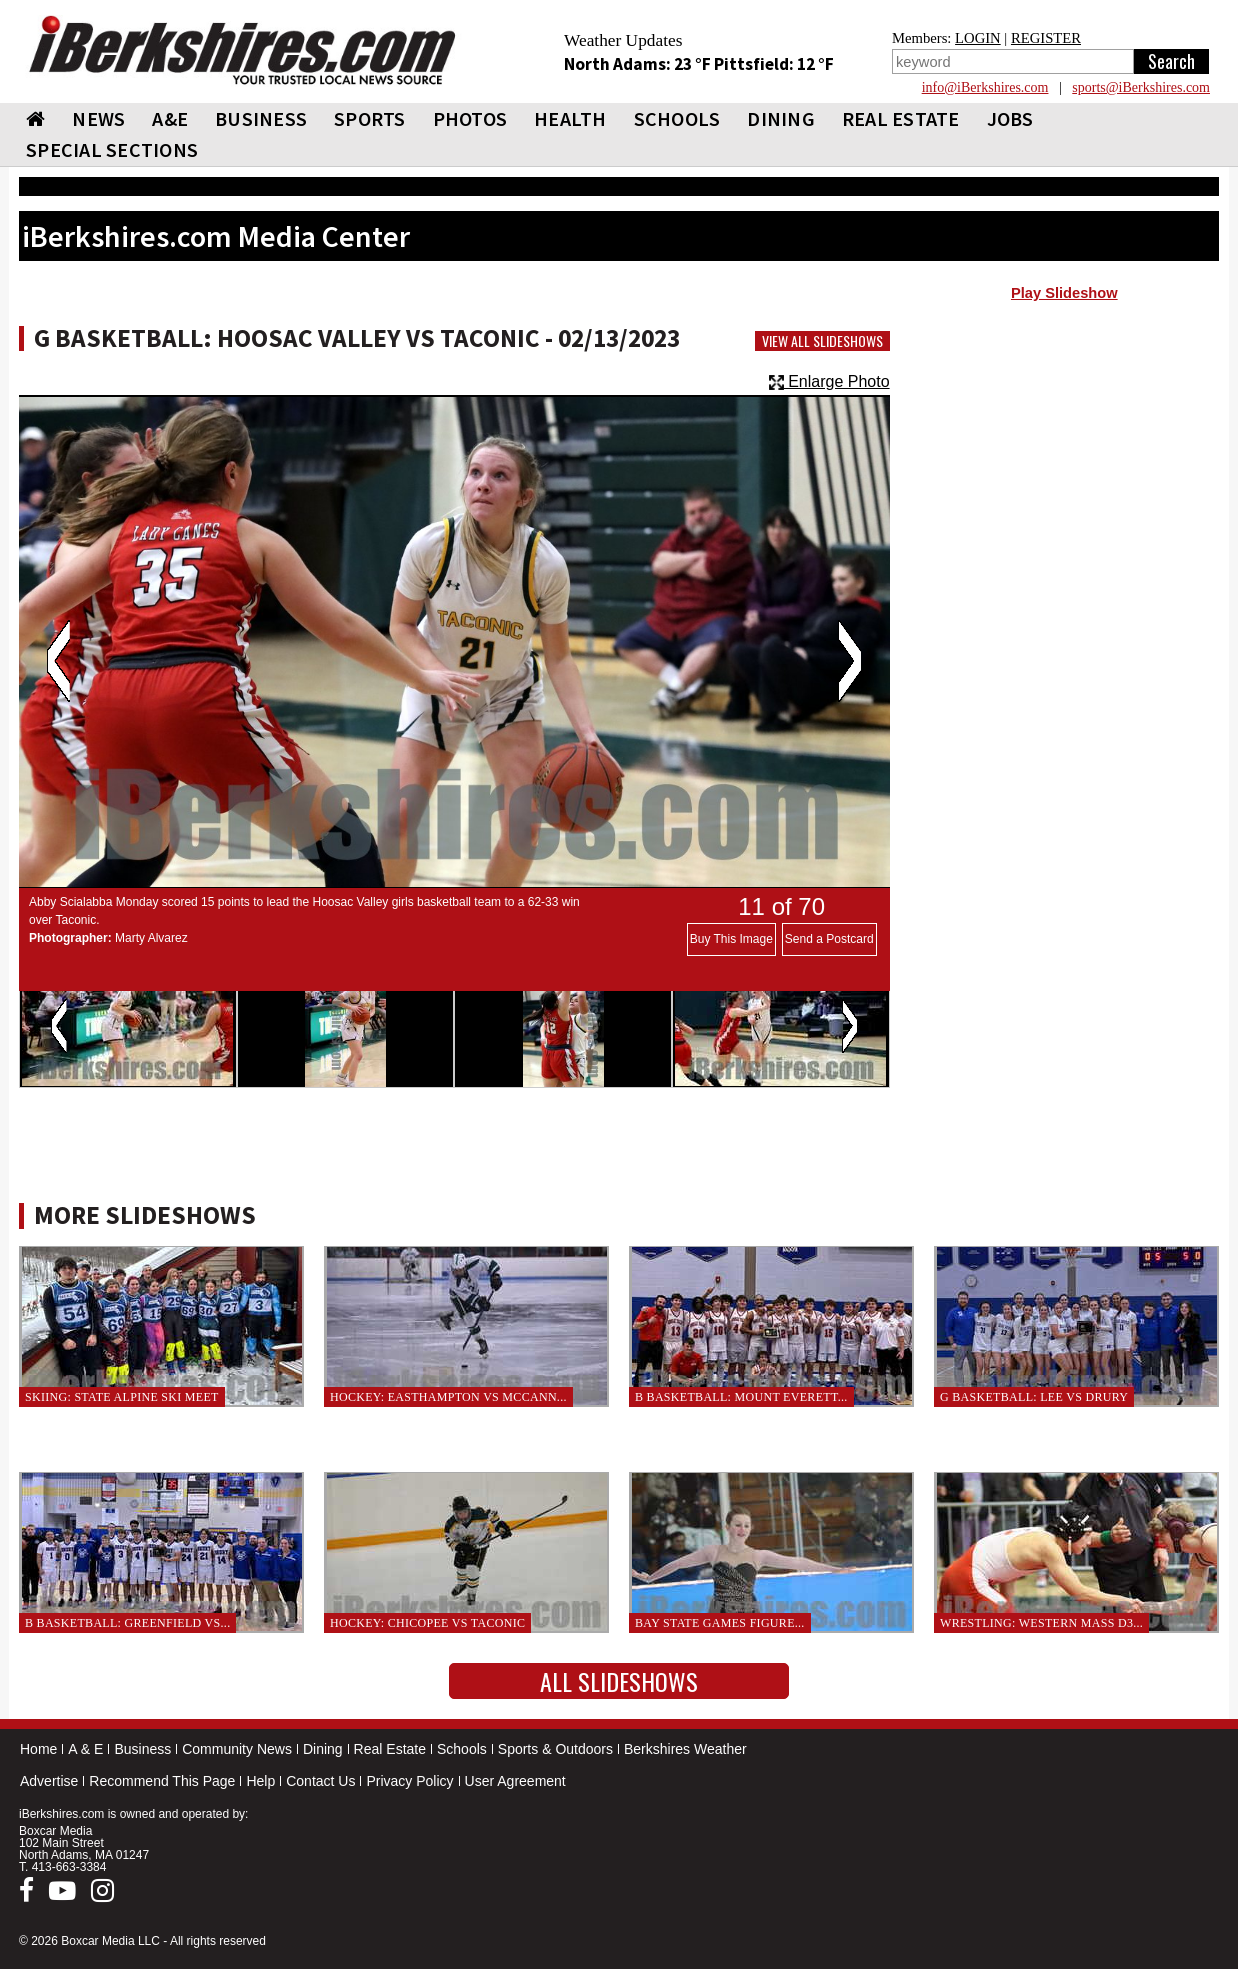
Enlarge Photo (829, 381)
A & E (85, 1749)
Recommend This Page (162, 1781)
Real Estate (390, 1749)
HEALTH (570, 118)
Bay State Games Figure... (720, 1623)
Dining (323, 1749)
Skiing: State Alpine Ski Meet (122, 1397)
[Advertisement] (1064, 471)
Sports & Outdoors (555, 1749)
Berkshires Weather (685, 1749)
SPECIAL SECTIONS (112, 149)
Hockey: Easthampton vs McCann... (448, 1397)
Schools (462, 1749)
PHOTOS (470, 118)
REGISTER (1046, 38)
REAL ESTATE (901, 118)
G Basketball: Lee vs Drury (1034, 1397)
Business (142, 1749)
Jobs (1010, 118)
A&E (170, 118)
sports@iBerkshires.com (1141, 87)
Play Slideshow (1064, 293)
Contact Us (320, 1781)
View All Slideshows (822, 341)
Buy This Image (731, 939)
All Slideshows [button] (619, 1681)
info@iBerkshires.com (985, 87)
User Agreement (515, 1781)
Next (849, 661)
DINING (781, 118)
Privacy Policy (409, 1781)
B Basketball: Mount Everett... (741, 1397)
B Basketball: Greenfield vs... (127, 1623)
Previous (58, 661)
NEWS (98, 118)
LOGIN (978, 38)
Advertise (49, 1781)
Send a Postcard (829, 939)
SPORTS (370, 118)
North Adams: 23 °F (639, 64)
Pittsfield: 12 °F (774, 64)
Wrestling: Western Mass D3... (1041, 1623)
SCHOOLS (677, 118)
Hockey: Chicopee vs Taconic (427, 1623)
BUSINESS (261, 118)
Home (38, 1749)
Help (260, 1781)
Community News (237, 1749)
